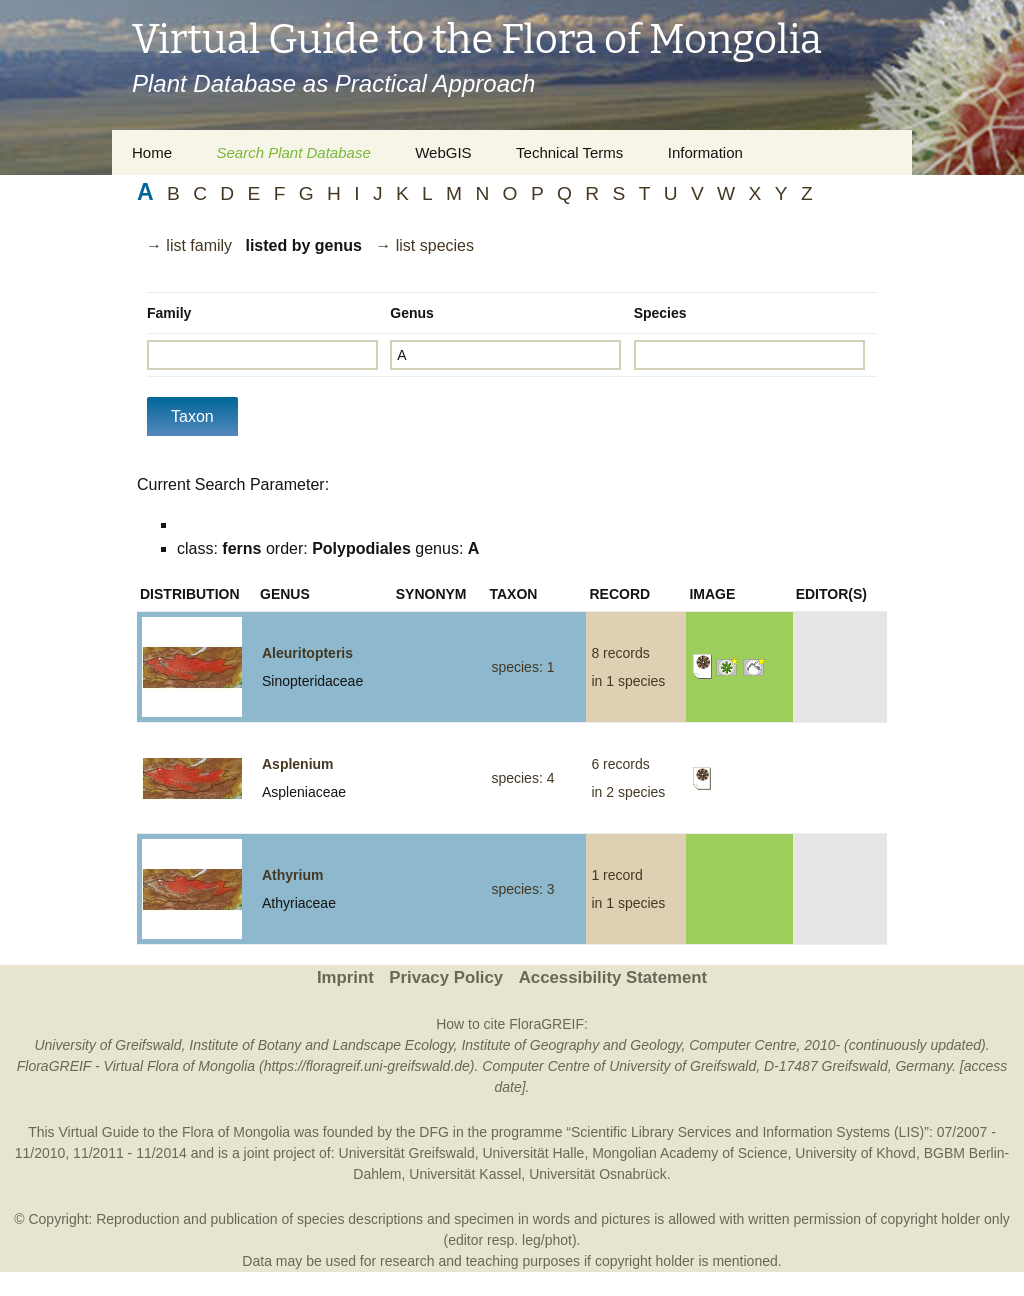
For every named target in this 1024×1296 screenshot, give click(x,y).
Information (705, 152)
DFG (434, 1132)
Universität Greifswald (407, 1153)
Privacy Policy (446, 977)
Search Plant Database (293, 152)
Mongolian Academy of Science (689, 1153)
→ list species (424, 245)
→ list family (189, 245)
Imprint (345, 977)
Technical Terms (569, 152)
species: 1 (522, 667)
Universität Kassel (465, 1174)
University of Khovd (855, 1153)
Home (152, 152)
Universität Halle (533, 1153)
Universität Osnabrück (598, 1174)
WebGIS (443, 152)
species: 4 (522, 778)
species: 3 (522, 889)
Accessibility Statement (613, 977)
